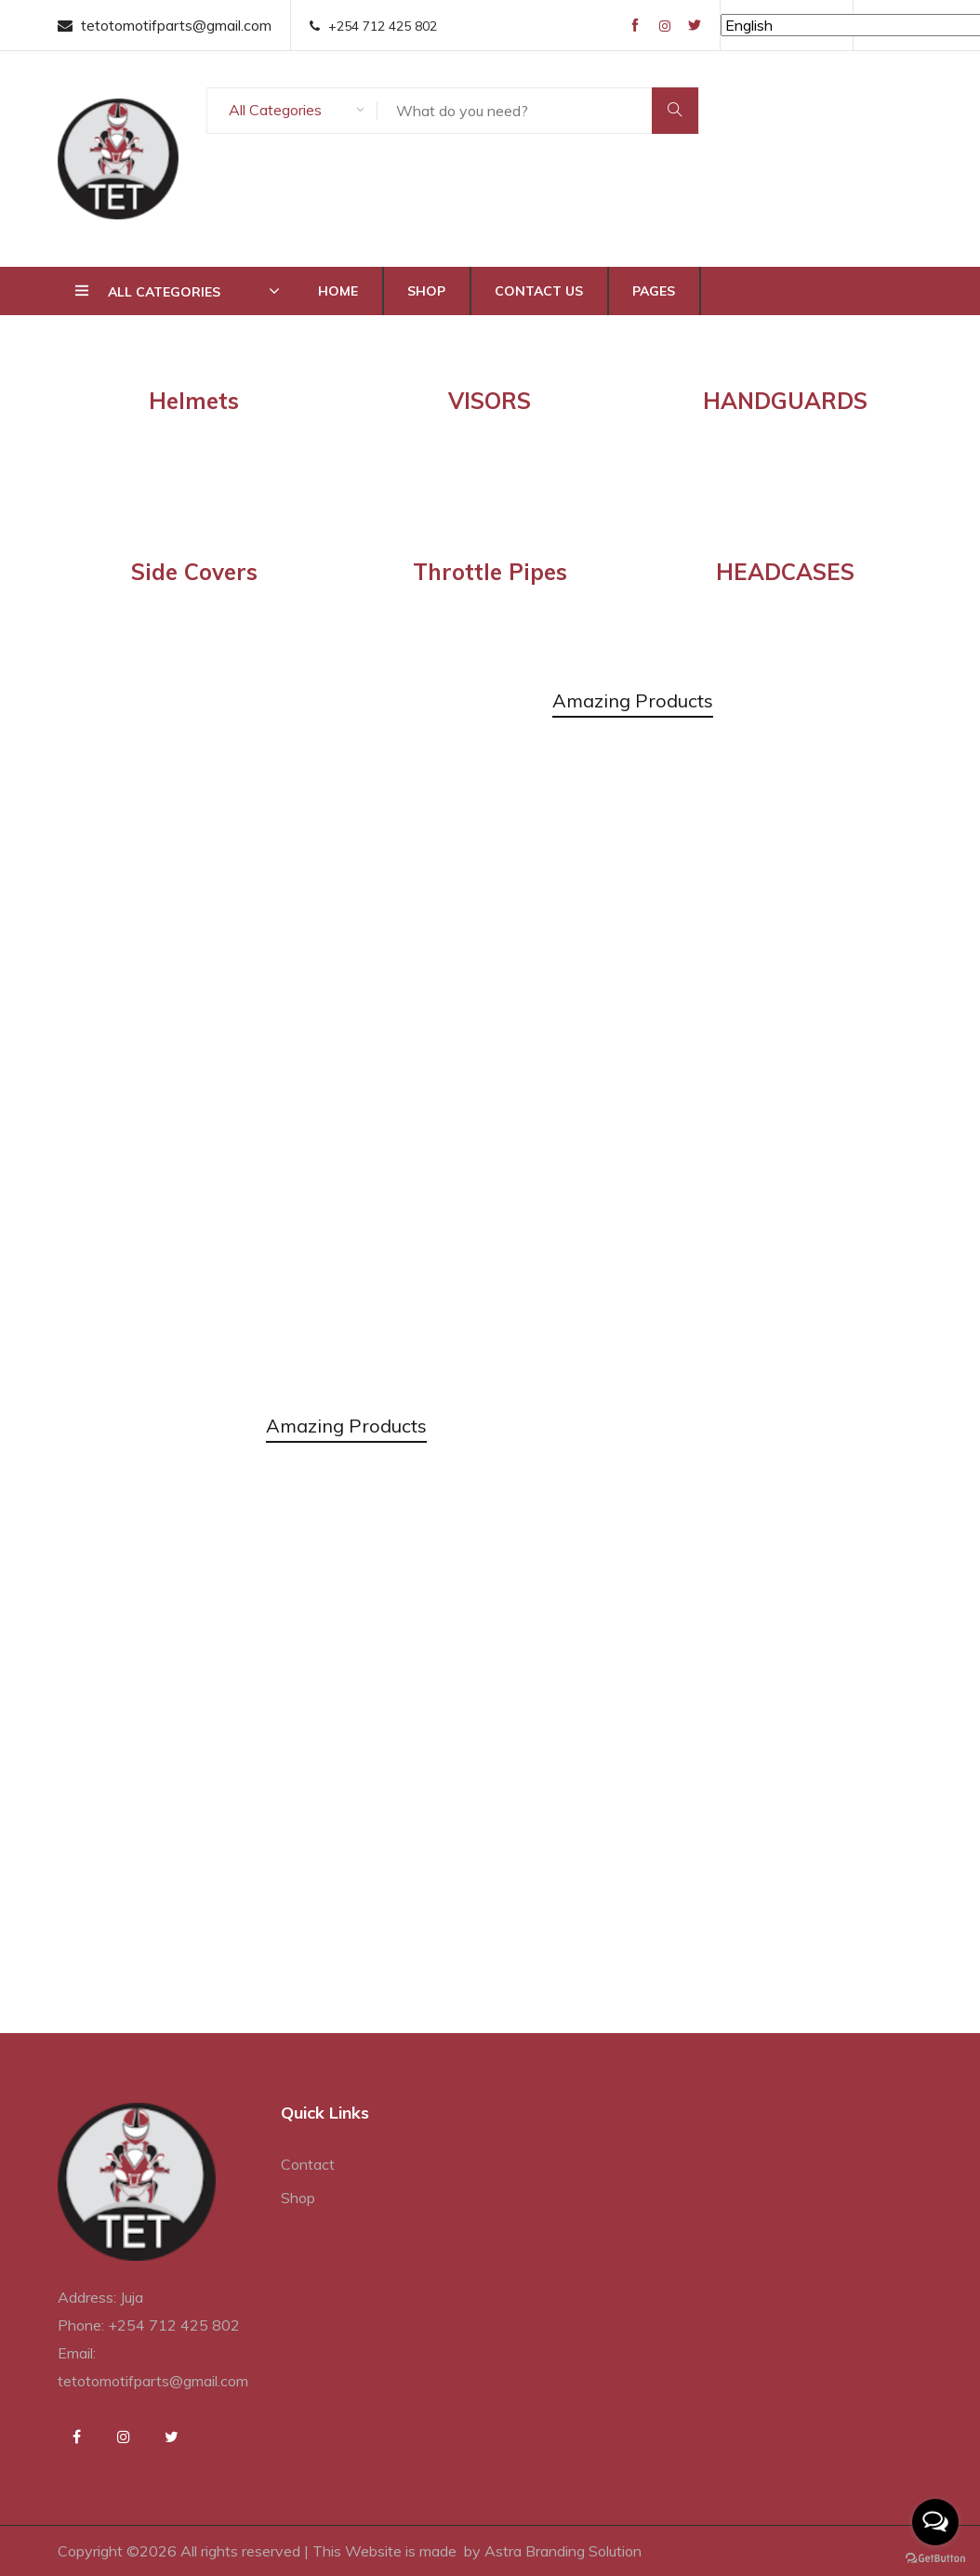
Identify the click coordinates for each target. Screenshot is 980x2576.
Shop (426, 291)
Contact (308, 2164)
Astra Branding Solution (563, 2551)
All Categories (275, 109)
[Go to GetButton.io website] (935, 2557)
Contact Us (539, 291)
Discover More (168, 1058)
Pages (653, 291)
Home (338, 291)
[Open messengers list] (935, 2522)
